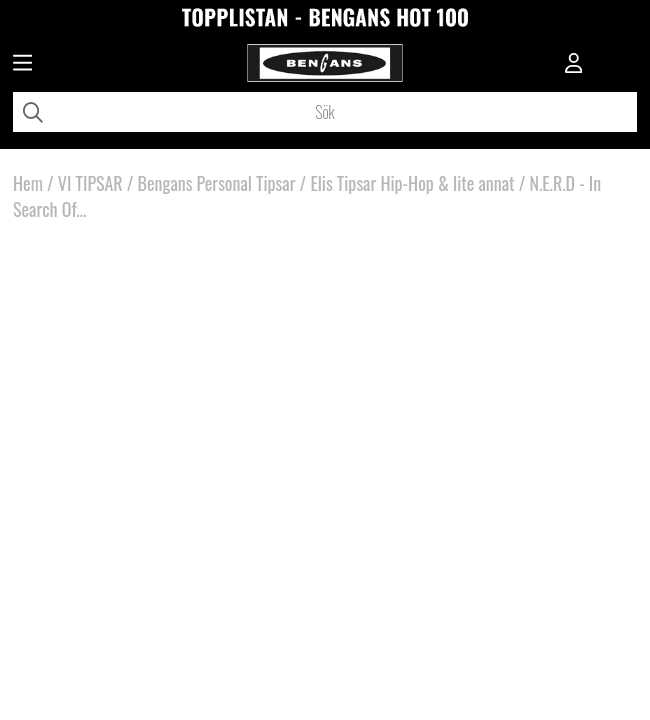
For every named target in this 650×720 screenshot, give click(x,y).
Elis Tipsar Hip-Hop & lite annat (412, 183)
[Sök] (325, 112)
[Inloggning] (574, 65)
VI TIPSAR (90, 183)
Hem (28, 183)
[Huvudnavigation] (22, 65)
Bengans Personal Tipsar (217, 183)
